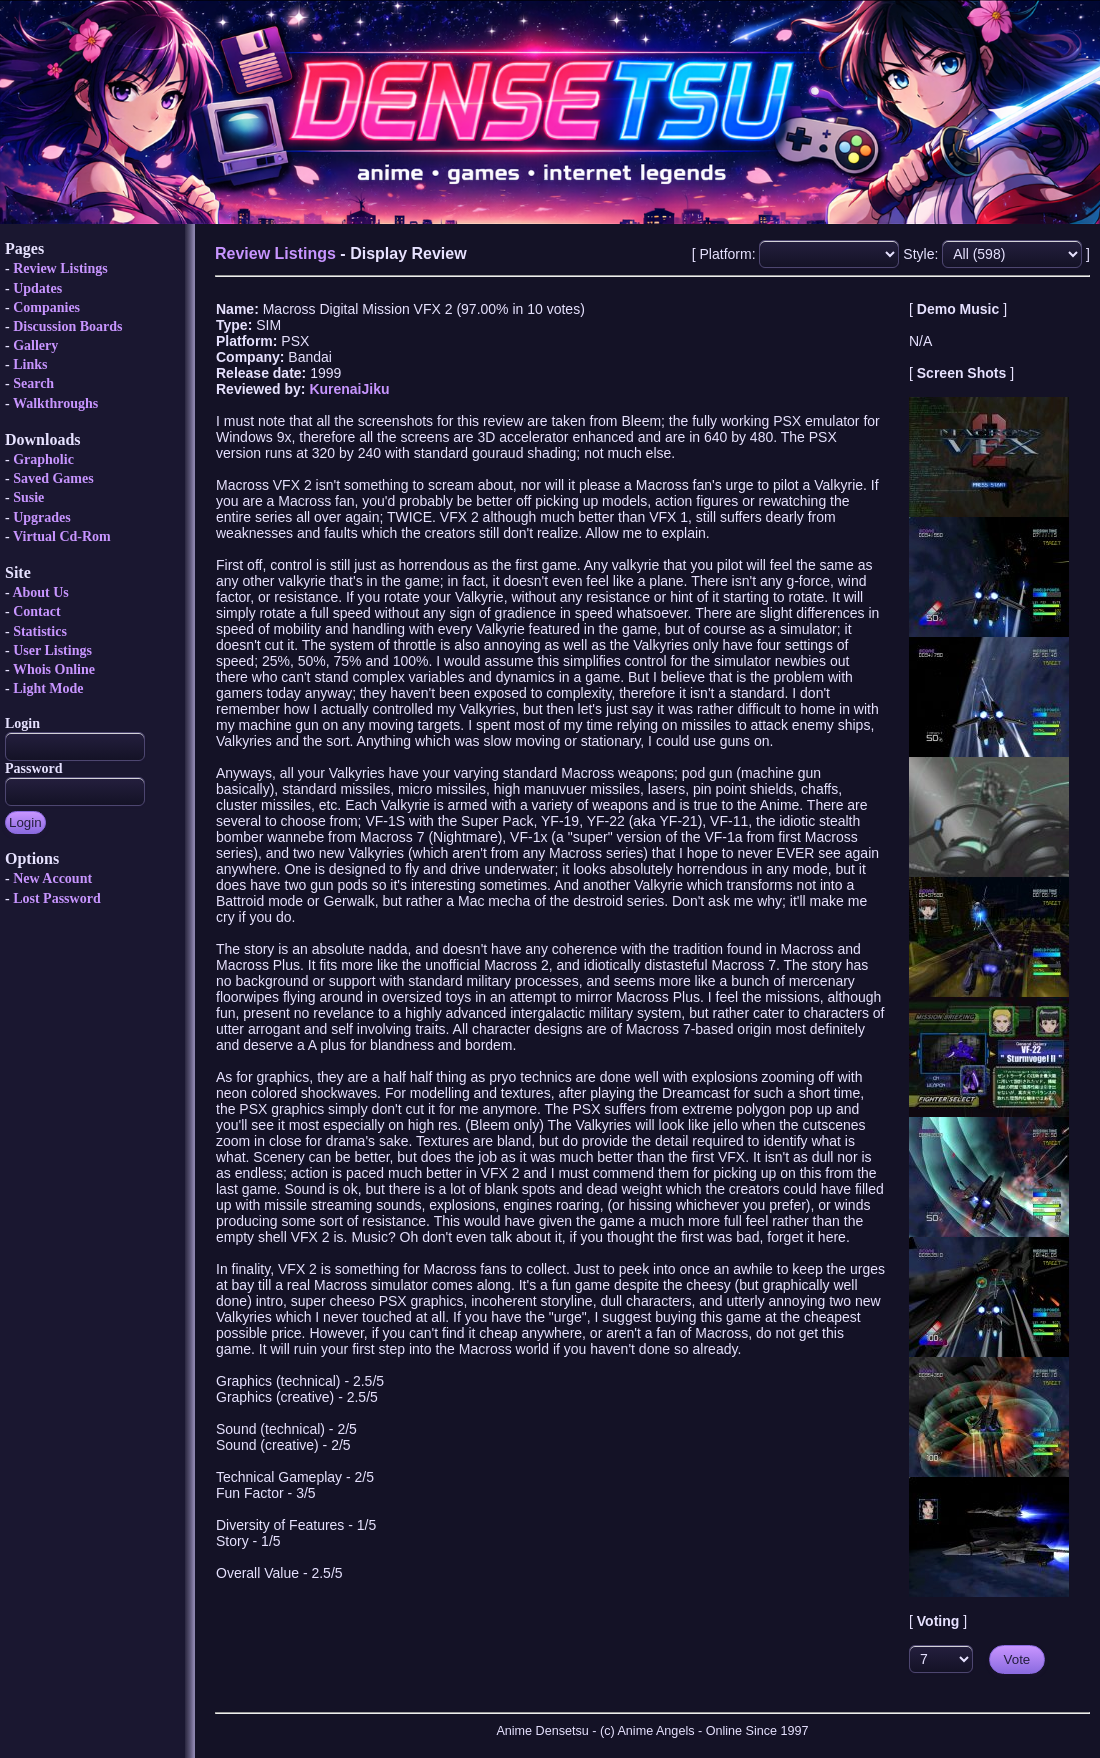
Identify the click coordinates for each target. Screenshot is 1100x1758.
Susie (28, 497)
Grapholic (43, 459)
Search (33, 383)
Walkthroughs (55, 403)
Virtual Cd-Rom (62, 536)
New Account (52, 878)
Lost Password (57, 898)
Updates (37, 288)
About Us (40, 592)
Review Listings (60, 268)
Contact (36, 611)
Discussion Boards (67, 326)
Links (30, 364)
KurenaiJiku (349, 389)
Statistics (40, 631)
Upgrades (42, 517)
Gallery (35, 345)
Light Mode (48, 688)
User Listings (52, 650)
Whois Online (54, 669)
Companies (46, 307)
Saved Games (53, 478)
